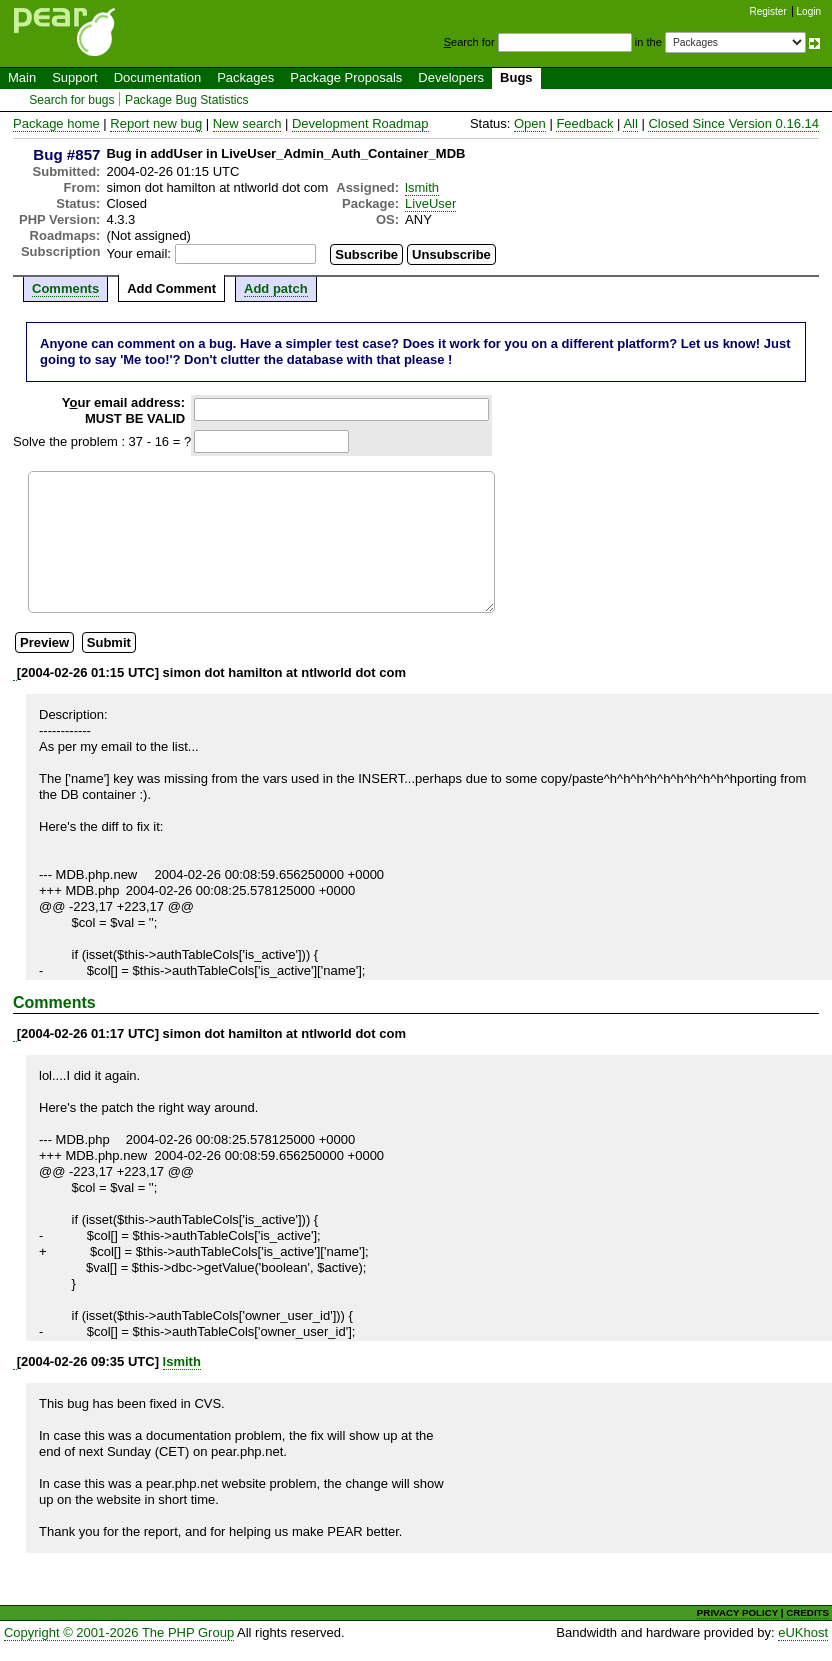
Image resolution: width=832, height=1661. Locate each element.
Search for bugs (71, 100)
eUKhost (803, 1632)
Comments (65, 288)
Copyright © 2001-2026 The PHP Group (119, 1632)
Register (768, 11)
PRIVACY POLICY (737, 1612)
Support (75, 77)
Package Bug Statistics (187, 100)
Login (809, 11)
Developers (451, 77)
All (630, 123)
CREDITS (807, 1612)
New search (247, 123)
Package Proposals (346, 77)
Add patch (276, 288)
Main (22, 77)
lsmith (422, 187)
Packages (245, 77)
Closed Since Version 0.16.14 (733, 123)
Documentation (157, 77)
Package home (56, 123)
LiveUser (430, 203)
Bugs (516, 77)
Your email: (138, 253)
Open (530, 123)
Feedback (584, 123)
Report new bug (156, 123)
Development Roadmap (360, 123)
